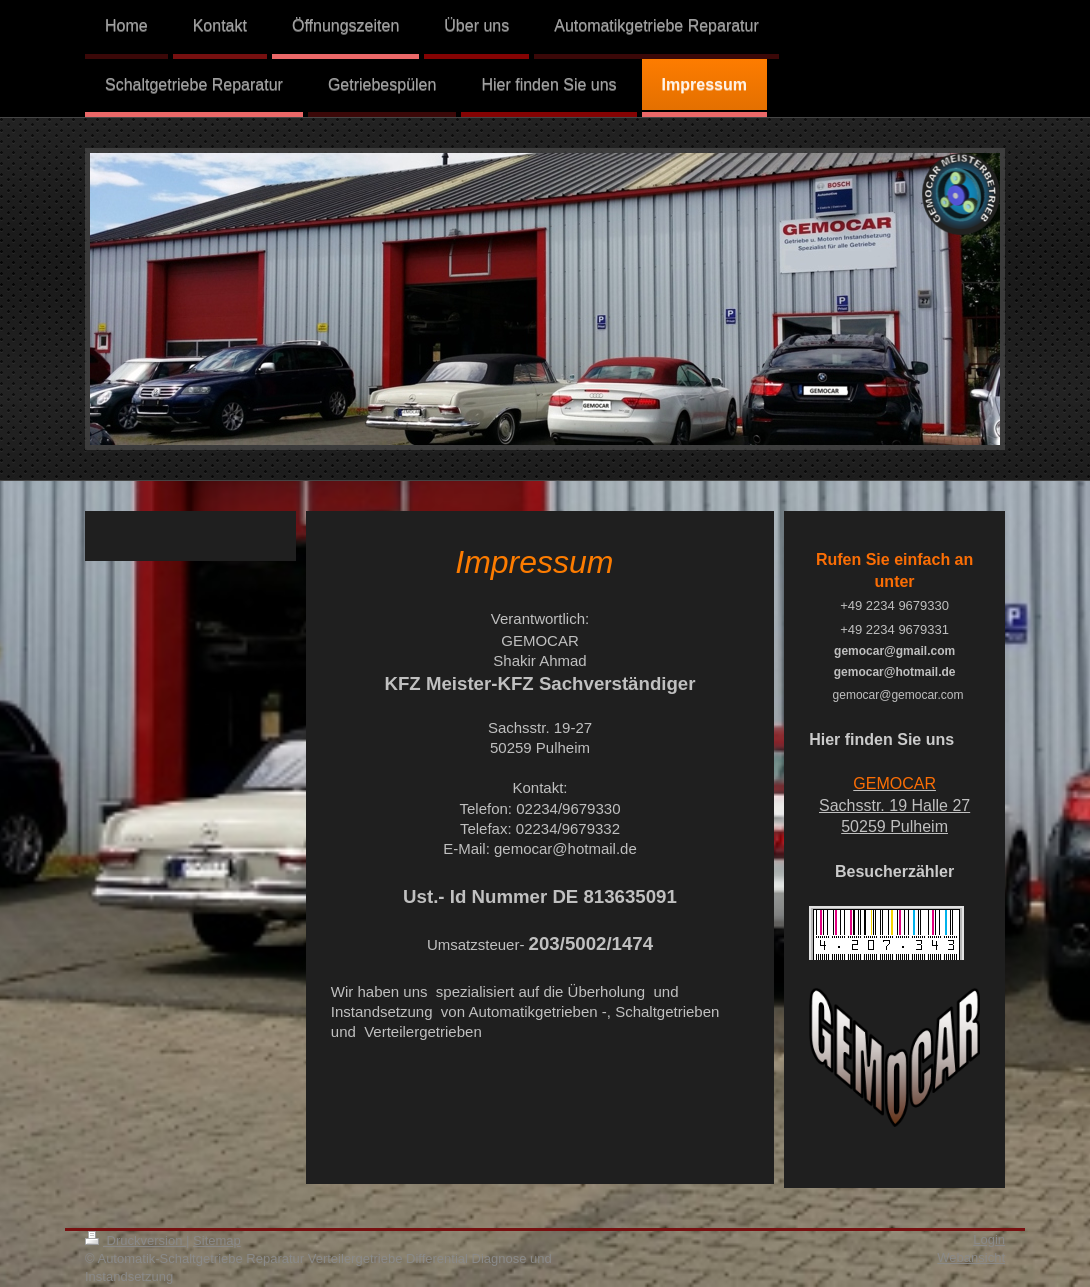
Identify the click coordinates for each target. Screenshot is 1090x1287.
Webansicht (971, 1257)
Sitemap (217, 1240)
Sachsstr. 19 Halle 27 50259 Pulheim (894, 805)
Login (989, 1239)
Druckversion (135, 1240)
